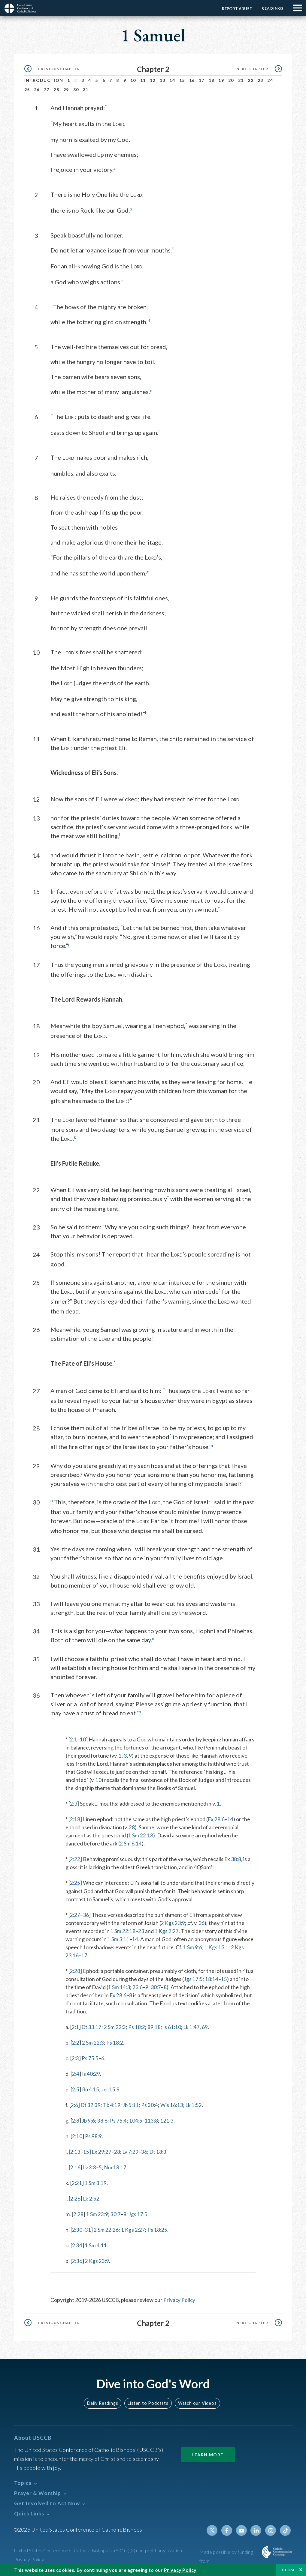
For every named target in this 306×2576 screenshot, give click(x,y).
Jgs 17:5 (193, 1978)
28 (56, 89)
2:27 (75, 1914)
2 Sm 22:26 (106, 2228)
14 (172, 80)
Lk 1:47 (194, 2026)
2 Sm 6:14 (131, 1842)
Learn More (207, 2453)
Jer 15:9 (112, 2088)
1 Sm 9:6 (192, 1946)
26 (37, 89)
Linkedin (256, 2529)
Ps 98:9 (93, 2135)
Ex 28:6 (217, 1818)
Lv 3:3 (90, 2166)
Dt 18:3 (160, 2150)
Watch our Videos (197, 2401)
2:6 (74, 2104)
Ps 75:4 (120, 2119)
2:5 (76, 2088)
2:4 (76, 2072)
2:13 (75, 2150)
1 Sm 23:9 (97, 2213)
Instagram (271, 2529)
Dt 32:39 (91, 2104)
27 (47, 89)
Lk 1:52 (197, 2104)
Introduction (43, 80)
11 (143, 80)
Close (289, 2570)
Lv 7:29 (132, 2150)
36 (86, 1914)
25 (27, 89)
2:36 (77, 2260)
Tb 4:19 (113, 2104)
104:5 (137, 2119)
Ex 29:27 (102, 2150)
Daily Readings (103, 2401)
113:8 (153, 2119)
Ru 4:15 (91, 2088)
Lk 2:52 (92, 2197)
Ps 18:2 (138, 2026)
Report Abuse (236, 8)
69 (208, 2026)
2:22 (75, 1858)
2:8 (76, 2119)
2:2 (76, 2041)
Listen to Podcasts (148, 2401)
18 (211, 80)
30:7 (156, 1986)
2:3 (73, 1803)
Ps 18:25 (158, 2228)
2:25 (75, 1882)
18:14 (212, 1978)
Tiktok (285, 2529)
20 (231, 80)
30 (76, 89)
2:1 (73, 1738)
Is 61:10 (174, 2026)
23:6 (138, 1986)
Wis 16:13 (175, 2104)
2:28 (75, 1970)
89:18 (156, 2026)
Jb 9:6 (89, 2119)
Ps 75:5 (90, 2057)
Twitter (213, 2529)
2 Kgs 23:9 (173, 1922)
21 (241, 80)
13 (162, 80)
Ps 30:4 (152, 2104)
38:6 (103, 2119)
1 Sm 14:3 (119, 1986)
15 (182, 80)
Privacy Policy (179, 2299)
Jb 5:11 (133, 2104)
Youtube (242, 2529)
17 (202, 80)
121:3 (169, 2119)
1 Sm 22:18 (140, 1834)
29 (66, 89)
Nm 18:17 (116, 2166)
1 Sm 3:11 (119, 1938)
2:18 (75, 1818)
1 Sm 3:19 (96, 2182)
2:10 (77, 2135)
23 (260, 80)
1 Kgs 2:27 (167, 1930)
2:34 (77, 2244)
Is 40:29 (91, 2072)
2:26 (75, 2197)
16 (192, 80)
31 (86, 89)
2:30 (77, 2228)
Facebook (228, 2529)
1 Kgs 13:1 (217, 1946)
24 (270, 80)
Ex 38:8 (233, 1858)
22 (250, 80)
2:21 (77, 2182)
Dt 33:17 (92, 2026)
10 (133, 80)
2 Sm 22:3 (116, 2026)
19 (221, 80)
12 (153, 80)
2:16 (75, 2166)
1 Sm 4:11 (96, 2244)
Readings (272, 8)
